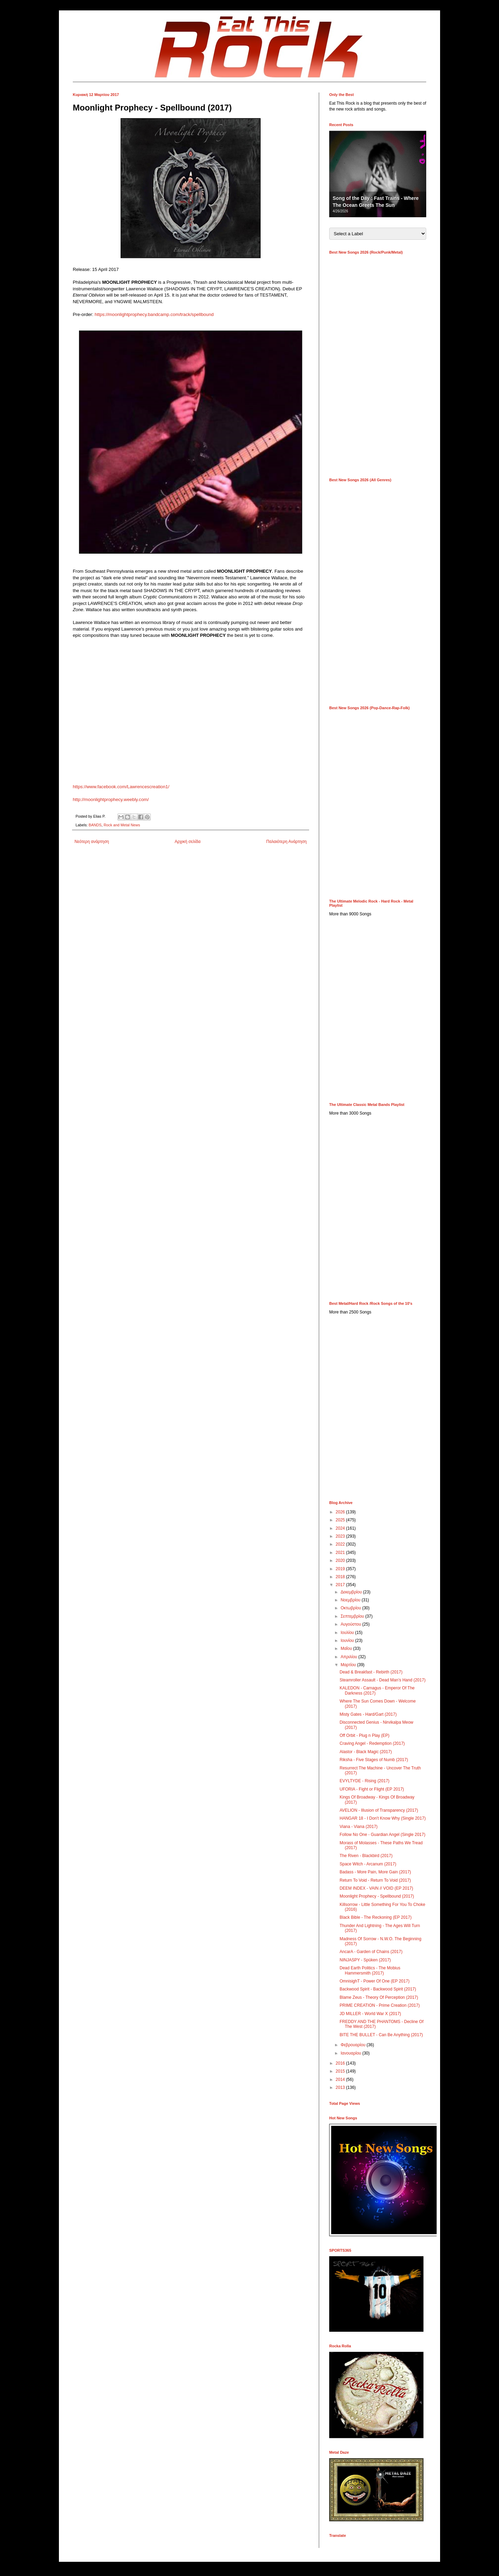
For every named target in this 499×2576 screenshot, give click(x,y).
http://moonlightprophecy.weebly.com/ (111, 799)
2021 (341, 1552)
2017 (341, 1584)
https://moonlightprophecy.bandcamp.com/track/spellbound (154, 314)
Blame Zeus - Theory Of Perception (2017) (379, 1997)
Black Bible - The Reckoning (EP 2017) (376, 1917)
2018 (341, 1576)
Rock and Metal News (122, 825)
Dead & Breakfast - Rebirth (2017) (371, 1672)
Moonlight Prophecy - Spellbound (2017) (377, 1896)
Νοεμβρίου (351, 1600)
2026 (341, 1512)
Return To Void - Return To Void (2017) (375, 1880)
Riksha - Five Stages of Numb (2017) (374, 1759)
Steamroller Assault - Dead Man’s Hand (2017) (383, 1680)
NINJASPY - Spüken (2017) (365, 1960)
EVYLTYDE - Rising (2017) (364, 1780)
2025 (341, 1520)
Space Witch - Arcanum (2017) (368, 1864)
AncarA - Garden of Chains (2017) (371, 1951)
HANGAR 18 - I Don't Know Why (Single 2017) (383, 1818)
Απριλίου (349, 1656)
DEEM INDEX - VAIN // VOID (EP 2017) (376, 1888)
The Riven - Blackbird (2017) (366, 1855)
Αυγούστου (351, 1624)
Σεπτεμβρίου (353, 1616)
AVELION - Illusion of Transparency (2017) (379, 1810)
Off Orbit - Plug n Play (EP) (364, 1735)
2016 (341, 2063)
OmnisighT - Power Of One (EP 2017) (375, 1981)
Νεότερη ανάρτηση (92, 841)
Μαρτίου (349, 1664)
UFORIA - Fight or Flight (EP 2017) (372, 1789)
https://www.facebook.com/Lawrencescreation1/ (121, 786)
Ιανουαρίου (351, 2053)
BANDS (95, 825)
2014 (341, 2079)
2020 (341, 1560)
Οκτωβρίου (351, 1608)
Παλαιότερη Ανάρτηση (286, 841)
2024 (341, 1528)
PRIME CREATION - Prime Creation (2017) (380, 2005)
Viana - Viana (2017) (359, 1826)
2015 (341, 2071)
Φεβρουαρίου (354, 2044)
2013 (341, 2087)
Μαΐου (347, 1648)
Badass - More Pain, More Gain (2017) (375, 1872)
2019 (341, 1568)
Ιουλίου (348, 1632)
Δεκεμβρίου (352, 1592)
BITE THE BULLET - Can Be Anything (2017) (381, 2034)
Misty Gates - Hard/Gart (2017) (368, 1714)
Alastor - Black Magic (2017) (366, 1751)
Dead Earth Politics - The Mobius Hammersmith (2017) (370, 1970)
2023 (341, 1536)
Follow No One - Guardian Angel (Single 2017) (382, 1834)
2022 (341, 1544)
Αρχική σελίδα (188, 841)
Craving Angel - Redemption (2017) (372, 1743)
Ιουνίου (348, 1640)
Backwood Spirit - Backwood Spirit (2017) (378, 1989)
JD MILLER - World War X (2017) (370, 2013)
